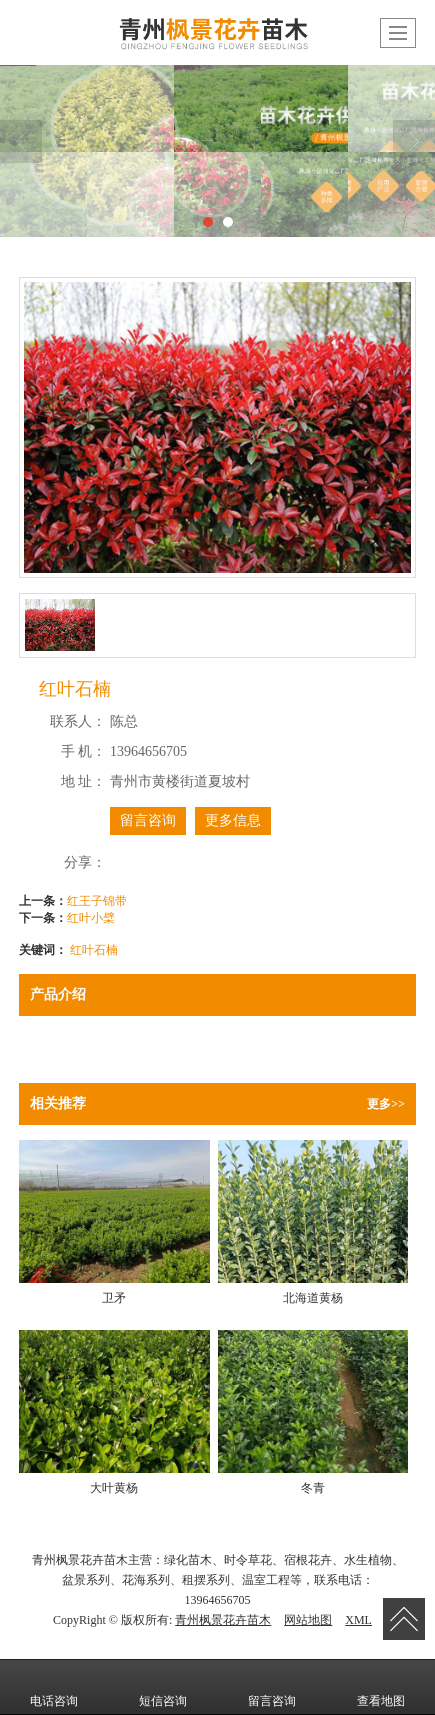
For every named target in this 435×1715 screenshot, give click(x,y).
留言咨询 (148, 820)
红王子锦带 (97, 901)
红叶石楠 (94, 950)
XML (358, 1620)
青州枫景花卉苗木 (223, 1620)
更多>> (386, 1104)
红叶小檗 (91, 918)
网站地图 (308, 1620)
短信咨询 (163, 1687)
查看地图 (381, 1687)
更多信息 (233, 820)
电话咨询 (54, 1687)
